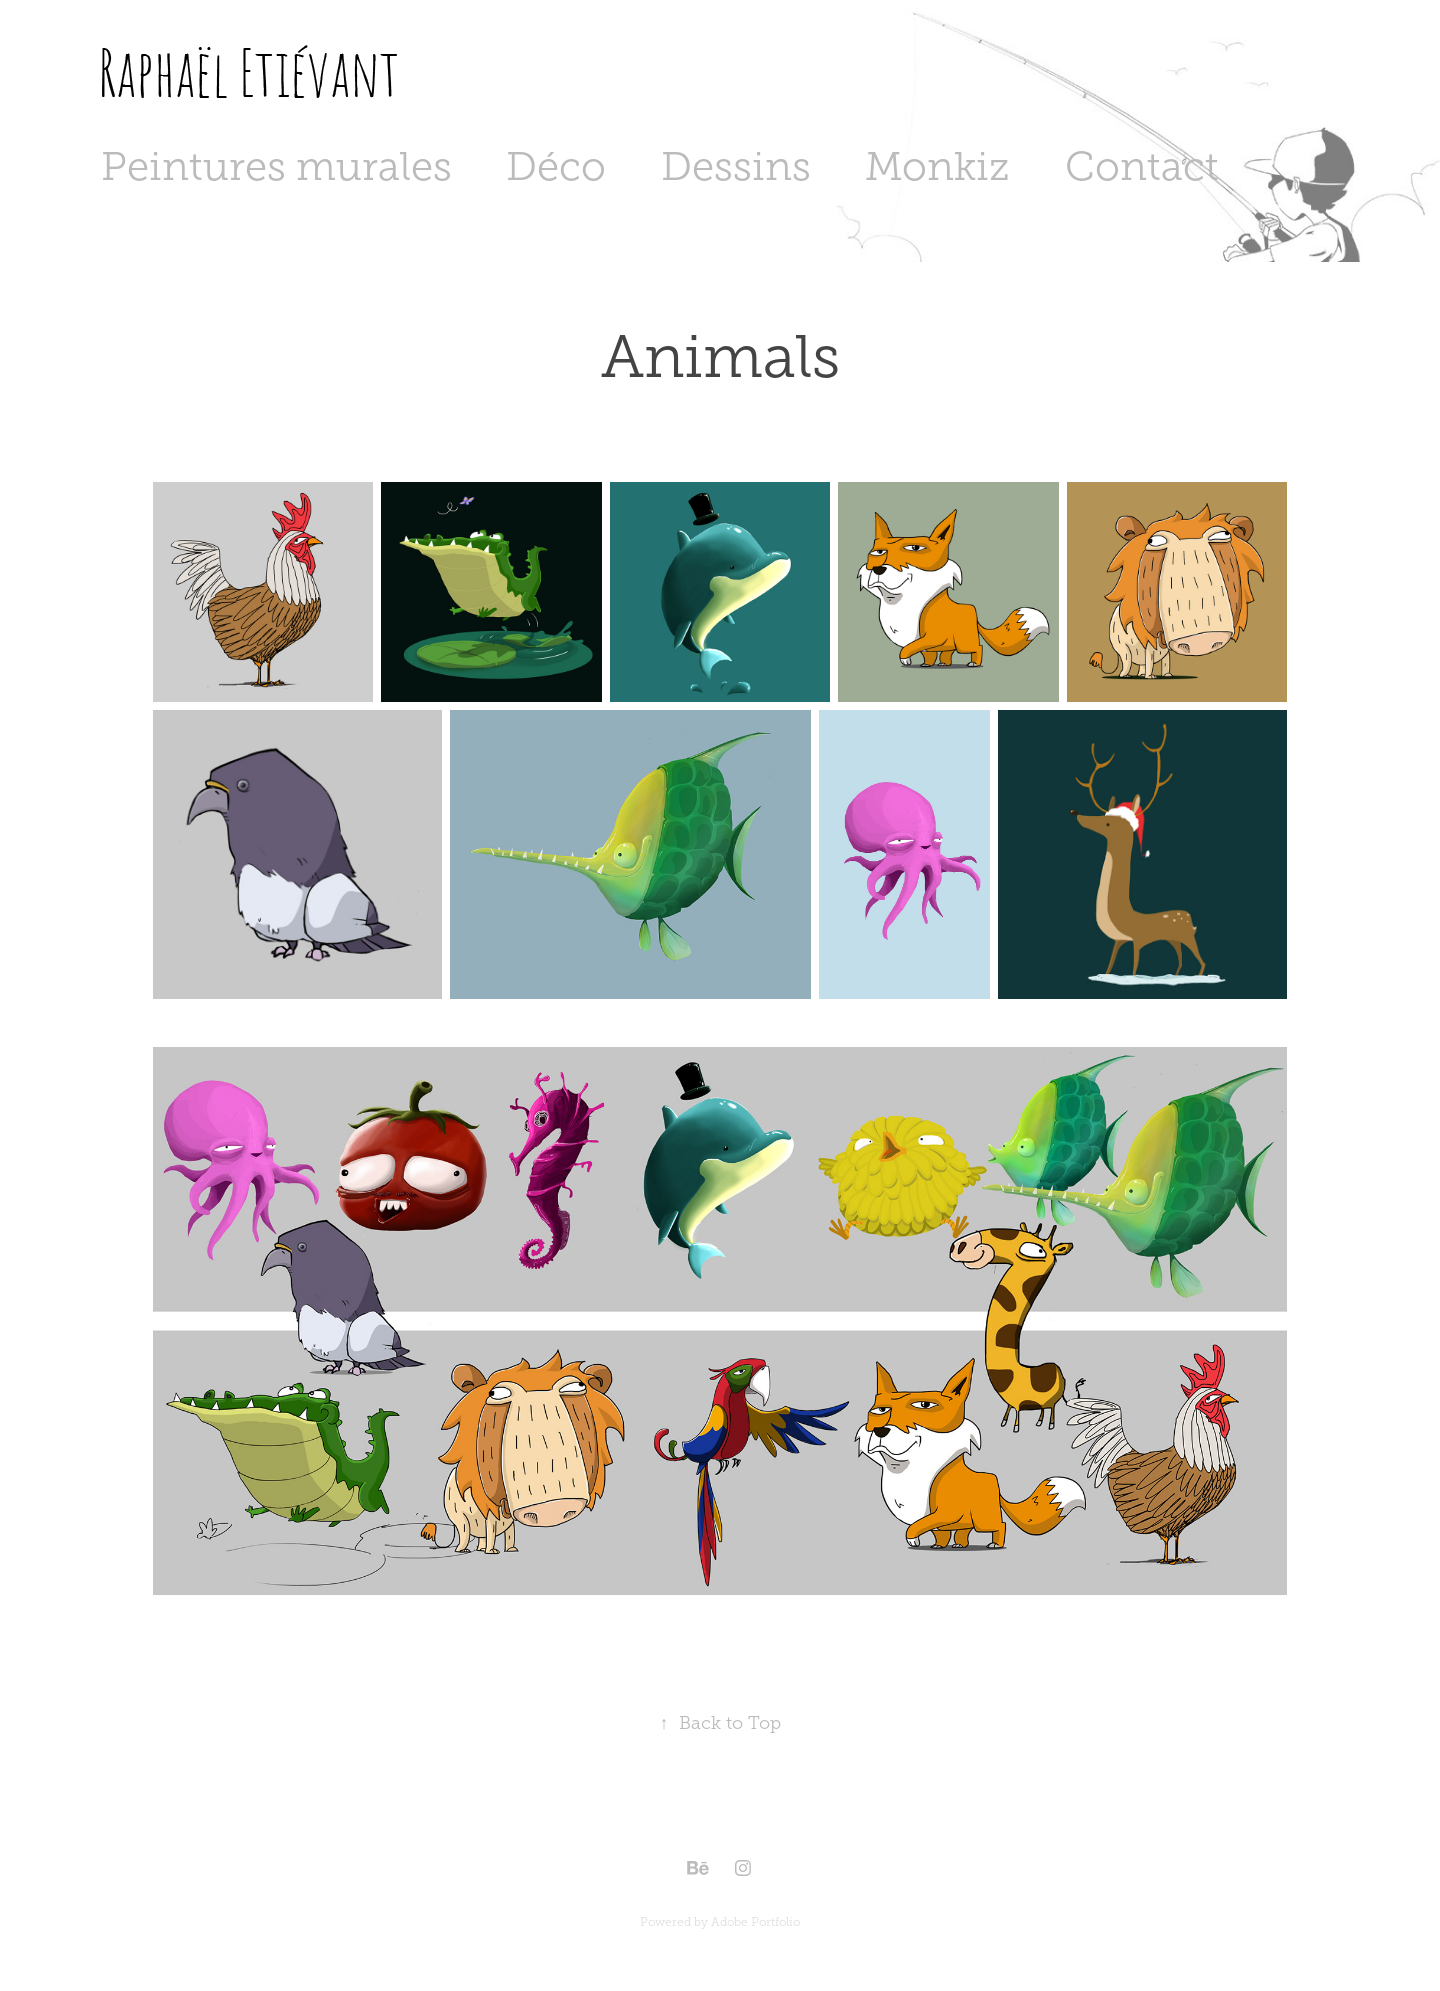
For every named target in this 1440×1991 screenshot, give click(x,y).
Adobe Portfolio (755, 1922)
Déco (556, 166)
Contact (1142, 166)
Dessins (736, 166)
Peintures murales (276, 166)
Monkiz (937, 166)
